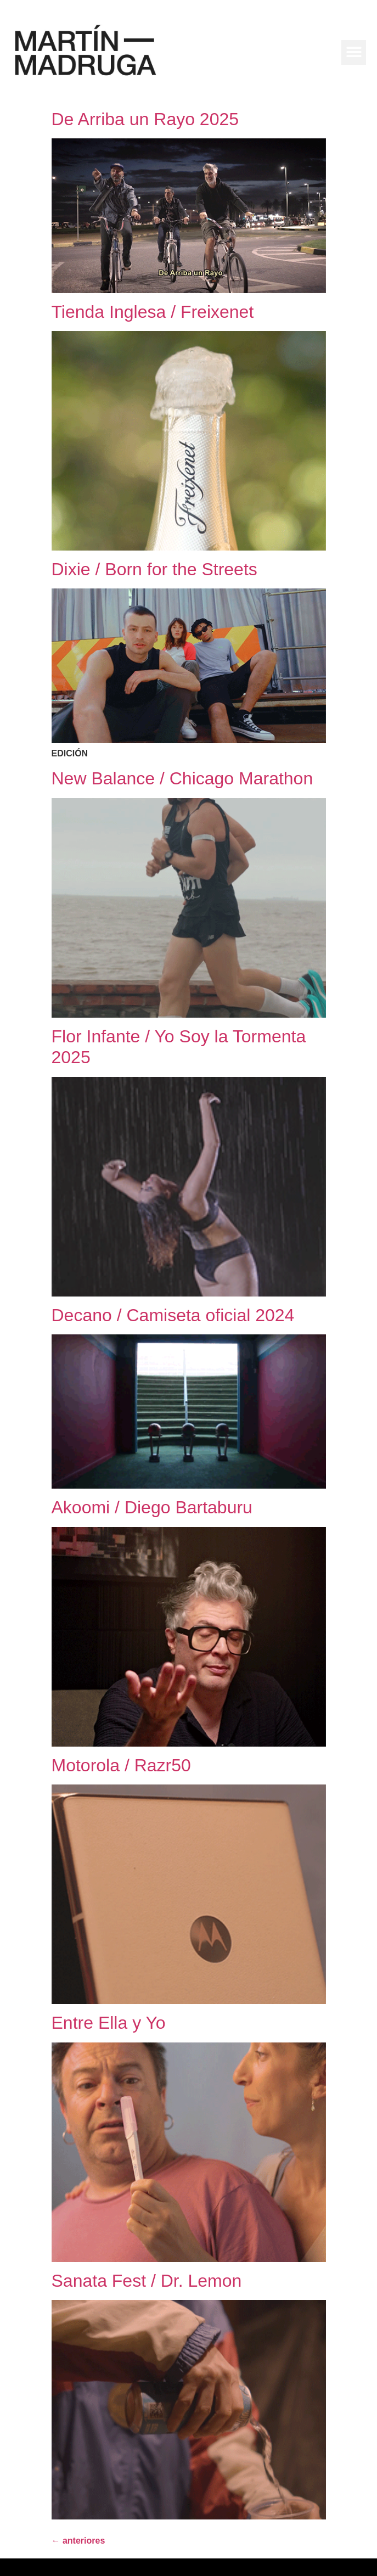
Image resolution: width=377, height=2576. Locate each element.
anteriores (78, 2540)
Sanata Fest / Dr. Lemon (147, 2281)
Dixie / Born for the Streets (154, 569)
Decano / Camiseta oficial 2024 (173, 1315)
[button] (353, 52)
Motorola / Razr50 (121, 1765)
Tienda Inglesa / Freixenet (153, 312)
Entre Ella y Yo (109, 2023)
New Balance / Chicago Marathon (182, 778)
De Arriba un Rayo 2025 (145, 119)
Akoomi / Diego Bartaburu (152, 1507)
